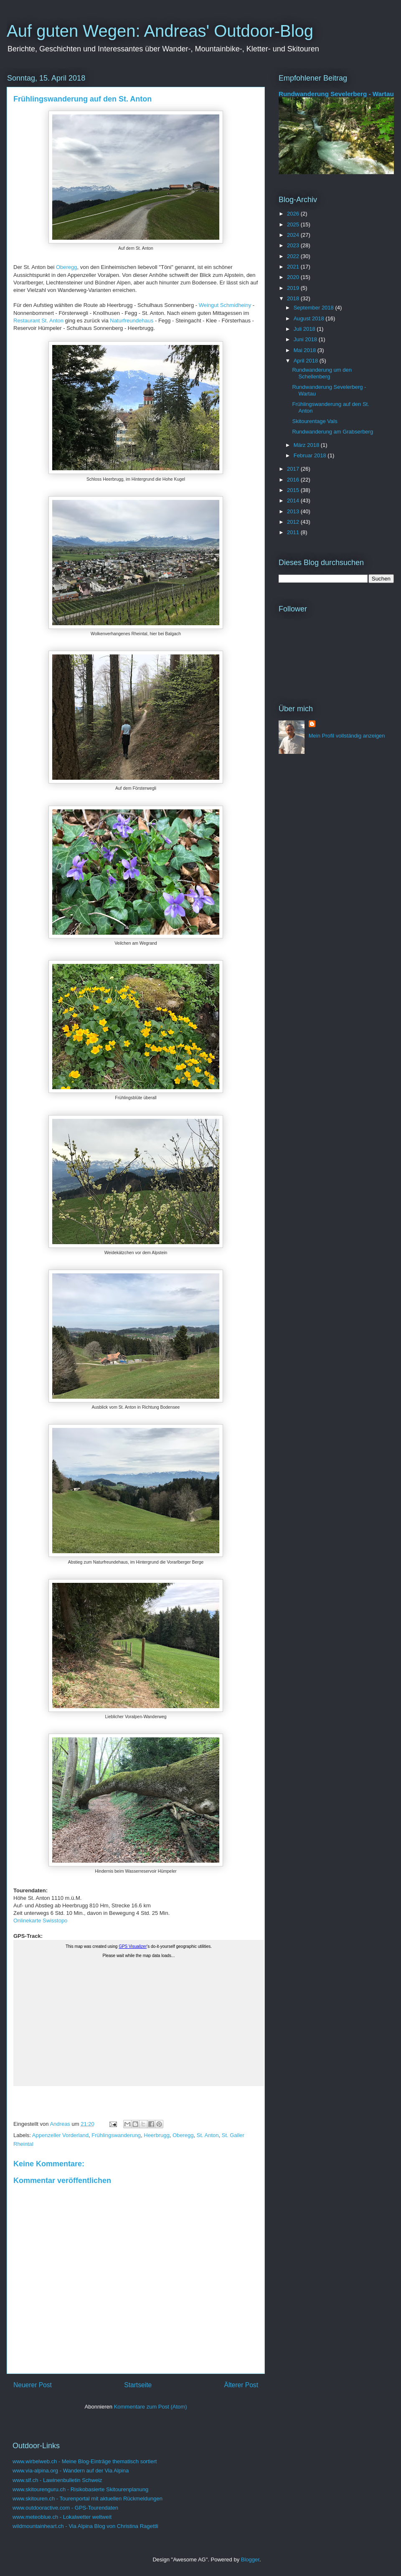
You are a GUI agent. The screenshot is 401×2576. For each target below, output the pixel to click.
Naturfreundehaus (131, 320)
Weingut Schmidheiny (225, 305)
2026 (294, 213)
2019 (294, 288)
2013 (294, 511)
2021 (294, 267)
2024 (294, 235)
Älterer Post (241, 2384)
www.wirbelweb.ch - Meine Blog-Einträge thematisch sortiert (85, 2461)
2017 (294, 469)
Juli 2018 (305, 329)
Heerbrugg (156, 2135)
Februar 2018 (311, 455)
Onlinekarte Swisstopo (40, 1920)
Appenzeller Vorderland (60, 2135)
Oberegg (66, 267)
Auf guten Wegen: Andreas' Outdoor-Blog (160, 31)
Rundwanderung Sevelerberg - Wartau (336, 93)
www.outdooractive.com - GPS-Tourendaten (65, 2508)
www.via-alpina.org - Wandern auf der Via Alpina (71, 2470)
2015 (294, 490)
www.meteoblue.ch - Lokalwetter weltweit (62, 2517)
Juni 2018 (306, 339)
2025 (294, 224)
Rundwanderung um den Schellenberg (321, 373)
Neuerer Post (32, 2384)
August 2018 (310, 318)
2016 (294, 480)
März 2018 (307, 445)
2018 (294, 298)
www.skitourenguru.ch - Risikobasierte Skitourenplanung (80, 2489)
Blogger (250, 2559)
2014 (294, 500)
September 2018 (314, 307)
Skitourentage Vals (314, 421)
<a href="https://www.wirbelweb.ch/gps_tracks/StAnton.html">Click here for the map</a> (138, 2023)
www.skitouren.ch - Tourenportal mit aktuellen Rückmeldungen (87, 2498)
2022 (294, 256)
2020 (294, 277)
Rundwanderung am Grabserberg (332, 431)
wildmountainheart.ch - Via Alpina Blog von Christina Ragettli (85, 2526)
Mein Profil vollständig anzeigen (347, 736)
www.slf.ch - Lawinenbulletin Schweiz (57, 2480)
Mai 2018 (305, 350)
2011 (294, 532)
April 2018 (307, 360)
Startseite (138, 2384)
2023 (294, 245)
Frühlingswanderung (116, 2135)
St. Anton (208, 2135)
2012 (294, 522)
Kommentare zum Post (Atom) (150, 2407)
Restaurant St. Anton (38, 320)
